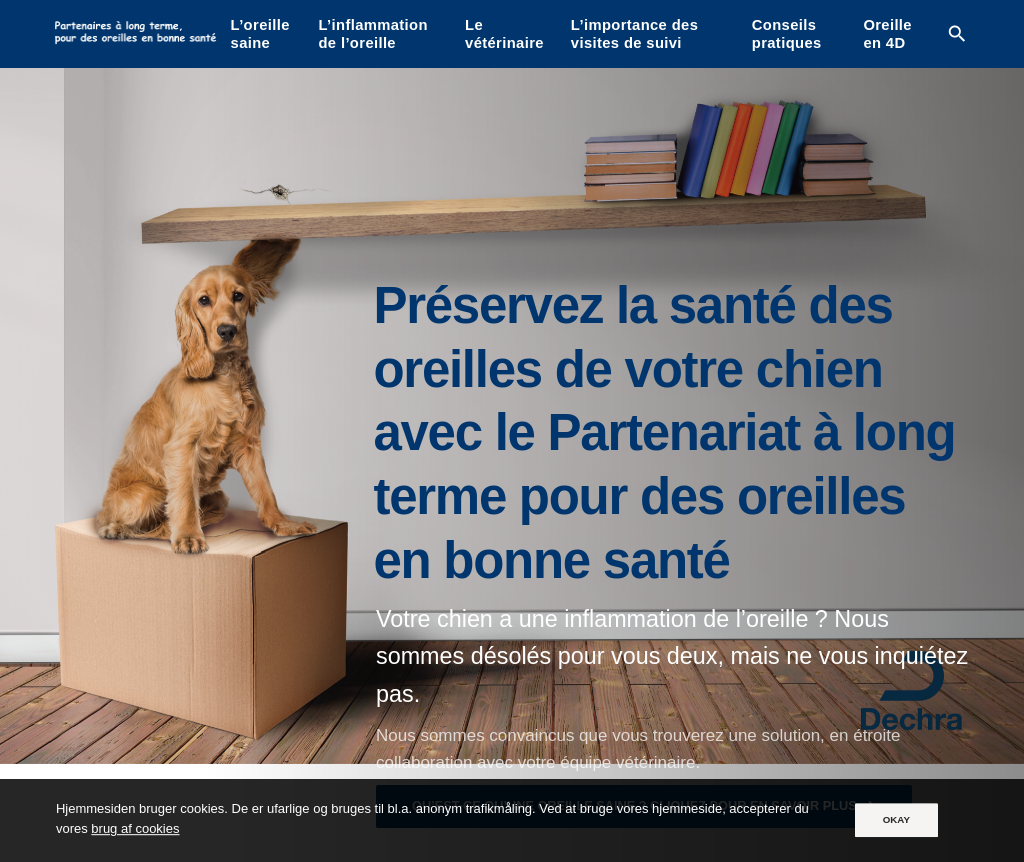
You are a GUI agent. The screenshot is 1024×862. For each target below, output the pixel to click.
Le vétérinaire (504, 34)
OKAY (896, 819)
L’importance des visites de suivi (634, 34)
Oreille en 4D (887, 34)
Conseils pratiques (787, 34)
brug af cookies (135, 829)
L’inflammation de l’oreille (372, 34)
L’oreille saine (260, 34)
